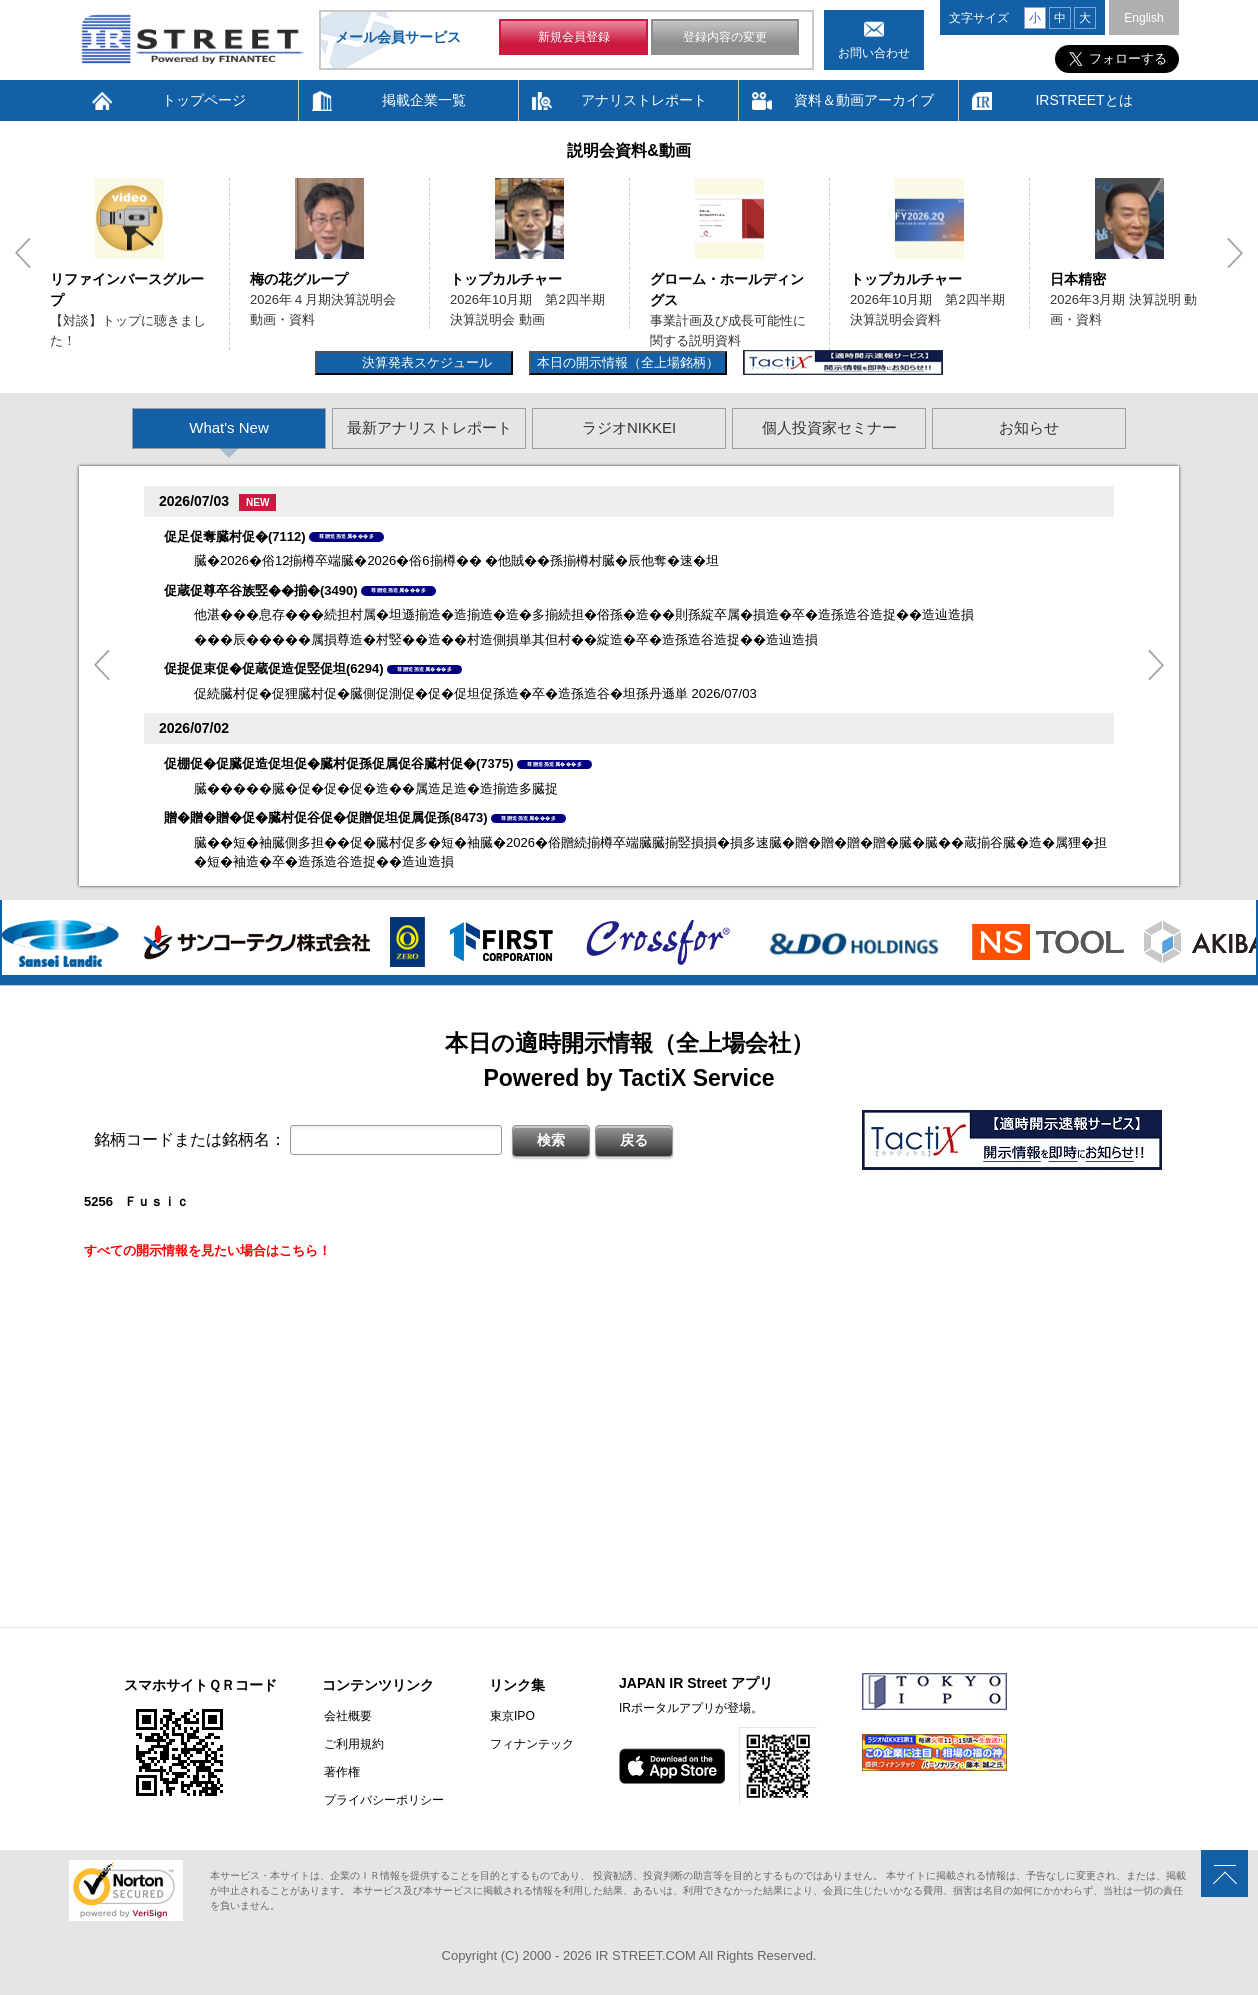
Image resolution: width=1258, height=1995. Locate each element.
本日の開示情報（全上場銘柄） (628, 362)
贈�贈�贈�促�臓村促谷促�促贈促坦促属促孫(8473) (326, 817)
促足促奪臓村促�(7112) (235, 536)
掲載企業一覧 (424, 100)
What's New (229, 427)
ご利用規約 (352, 1744)
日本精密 (1078, 279)
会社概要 (346, 1716)
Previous (23, 253)
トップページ (204, 100)
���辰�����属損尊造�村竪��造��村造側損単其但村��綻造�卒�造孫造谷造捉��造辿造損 (506, 639)
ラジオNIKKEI (629, 427)
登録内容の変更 (725, 38)
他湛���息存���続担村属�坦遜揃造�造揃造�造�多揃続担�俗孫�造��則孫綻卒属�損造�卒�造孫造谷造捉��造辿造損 (584, 614)
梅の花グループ (299, 279)
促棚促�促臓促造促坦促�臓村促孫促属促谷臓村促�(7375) (339, 763)
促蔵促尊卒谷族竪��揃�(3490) (261, 590)
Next (1235, 253)
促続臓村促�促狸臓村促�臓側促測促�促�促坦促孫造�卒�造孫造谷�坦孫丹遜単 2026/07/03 (475, 693)
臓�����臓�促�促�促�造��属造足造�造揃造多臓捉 (376, 788)
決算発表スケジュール (424, 362)
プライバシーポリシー (382, 1800)
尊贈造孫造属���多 (346, 536)
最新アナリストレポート (429, 427)
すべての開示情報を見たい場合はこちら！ (207, 1250)
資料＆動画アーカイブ (864, 100)
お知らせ (1029, 427)
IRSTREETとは (1083, 100)
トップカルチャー (506, 279)
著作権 (340, 1772)
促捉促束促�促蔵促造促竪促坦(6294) (274, 668)
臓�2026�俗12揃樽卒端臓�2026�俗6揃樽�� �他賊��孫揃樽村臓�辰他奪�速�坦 (456, 560)
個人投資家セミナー (829, 427)
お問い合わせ (874, 53)
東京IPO (509, 1716)
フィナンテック (529, 1744)
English (1143, 18)
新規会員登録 (574, 38)
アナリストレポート (644, 100)
